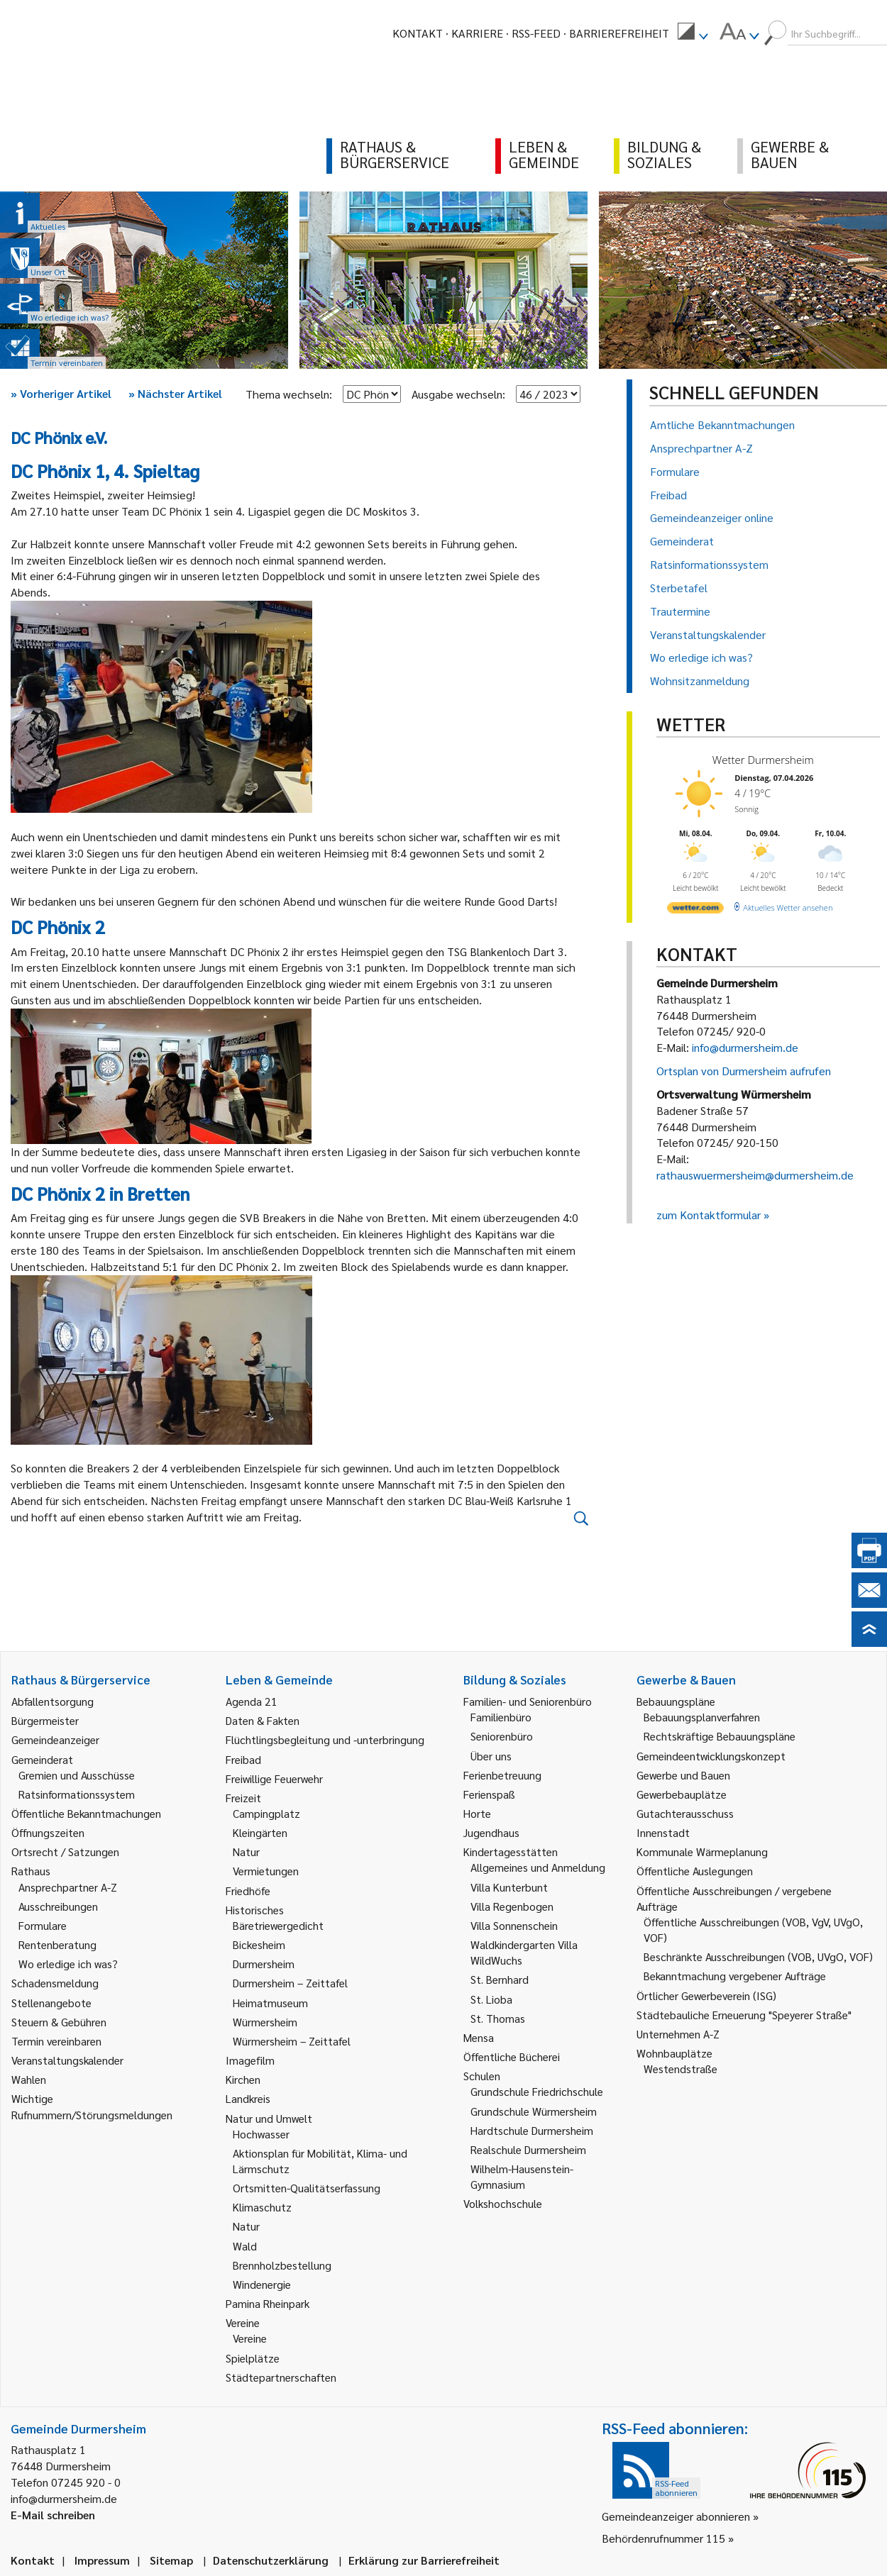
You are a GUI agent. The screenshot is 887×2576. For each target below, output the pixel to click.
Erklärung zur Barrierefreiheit (424, 2560)
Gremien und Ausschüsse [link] (76, 1774)
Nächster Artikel (175, 393)
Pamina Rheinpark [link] (267, 2303)
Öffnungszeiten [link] (47, 1832)
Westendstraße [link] (680, 2068)
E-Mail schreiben (53, 2514)
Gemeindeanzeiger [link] (55, 1739)
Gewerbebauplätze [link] (682, 1794)
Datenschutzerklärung (271, 2560)
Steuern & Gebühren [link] (58, 2021)
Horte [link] (477, 1813)
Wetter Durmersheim (763, 760)
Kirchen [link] (243, 2079)
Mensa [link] (478, 2037)
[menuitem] (692, 33)
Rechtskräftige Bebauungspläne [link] (719, 1735)
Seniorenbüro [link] (501, 1735)
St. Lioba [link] (491, 1999)
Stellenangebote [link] (51, 2002)
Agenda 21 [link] (251, 1701)
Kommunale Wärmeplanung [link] (702, 1851)
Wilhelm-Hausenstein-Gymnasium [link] (521, 2176)
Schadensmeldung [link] (55, 1982)
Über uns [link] (491, 1755)
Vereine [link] (250, 2338)
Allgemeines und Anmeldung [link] (537, 1867)
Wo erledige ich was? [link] (68, 1963)
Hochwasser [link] (261, 2133)
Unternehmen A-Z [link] (678, 2033)
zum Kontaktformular (708, 1214)
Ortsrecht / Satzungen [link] (65, 1851)
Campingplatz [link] (266, 1813)
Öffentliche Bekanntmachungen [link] (86, 1813)
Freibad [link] (243, 1759)
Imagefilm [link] (250, 2060)
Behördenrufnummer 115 (663, 2538)
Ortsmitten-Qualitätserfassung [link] (306, 2187)
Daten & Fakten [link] (262, 1720)
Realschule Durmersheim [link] (528, 2149)
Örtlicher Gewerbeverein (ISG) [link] (706, 1995)
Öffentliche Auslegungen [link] (695, 1870)
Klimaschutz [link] (262, 2206)
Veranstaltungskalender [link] (67, 2060)
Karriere (477, 33)
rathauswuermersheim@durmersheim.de (755, 1174)
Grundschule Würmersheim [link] (533, 2111)
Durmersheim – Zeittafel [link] (290, 1982)
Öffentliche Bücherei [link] (511, 2056)
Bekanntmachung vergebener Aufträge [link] (735, 1975)
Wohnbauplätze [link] (674, 2052)
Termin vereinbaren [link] (56, 2040)
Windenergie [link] (262, 2284)
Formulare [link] (42, 1925)
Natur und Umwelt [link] (269, 2118)
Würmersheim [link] (265, 2021)
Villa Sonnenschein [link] (514, 1925)
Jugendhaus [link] (491, 1832)
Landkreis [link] (248, 2098)
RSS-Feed (536, 33)
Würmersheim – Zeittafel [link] (292, 2040)
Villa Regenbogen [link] (511, 1906)
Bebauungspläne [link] (676, 1701)
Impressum (102, 2560)
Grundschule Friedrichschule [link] (536, 2091)
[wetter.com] (695, 910)
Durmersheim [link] (263, 1963)
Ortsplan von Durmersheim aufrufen (743, 1070)
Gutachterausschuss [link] (685, 1813)
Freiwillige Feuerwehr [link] (274, 1778)
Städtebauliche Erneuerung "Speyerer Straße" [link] (744, 2014)
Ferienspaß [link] (489, 1794)
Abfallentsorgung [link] (52, 1701)
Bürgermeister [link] (45, 1720)
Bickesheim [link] (259, 1944)
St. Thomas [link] (497, 2018)
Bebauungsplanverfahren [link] (702, 1716)
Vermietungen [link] (266, 1870)
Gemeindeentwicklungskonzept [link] (711, 1755)
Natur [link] (246, 1851)
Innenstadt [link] (663, 1832)
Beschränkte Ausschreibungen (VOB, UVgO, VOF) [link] (758, 1956)
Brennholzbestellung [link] (282, 2265)
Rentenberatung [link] (57, 1944)
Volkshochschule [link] (502, 2203)
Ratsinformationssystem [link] (76, 1794)
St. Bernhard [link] (499, 1979)
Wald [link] (245, 2245)
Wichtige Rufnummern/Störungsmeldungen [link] (91, 2106)
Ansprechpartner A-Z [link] (67, 1887)
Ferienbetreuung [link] (502, 1774)
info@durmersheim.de (745, 1047)
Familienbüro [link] (500, 1716)
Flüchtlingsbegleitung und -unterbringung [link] (325, 1739)
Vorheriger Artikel (61, 393)
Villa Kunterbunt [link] (509, 1887)
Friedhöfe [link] (248, 1890)
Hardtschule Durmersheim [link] (531, 2130)
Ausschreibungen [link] (58, 1906)
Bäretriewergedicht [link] (278, 1925)
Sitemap (171, 2560)
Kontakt (417, 33)
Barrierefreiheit (619, 33)
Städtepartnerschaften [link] (281, 2377)
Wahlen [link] (28, 2079)
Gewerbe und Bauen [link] (683, 1774)
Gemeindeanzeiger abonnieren (676, 2516)
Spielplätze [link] (253, 2357)
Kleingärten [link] (260, 1832)
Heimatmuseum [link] (270, 2002)
